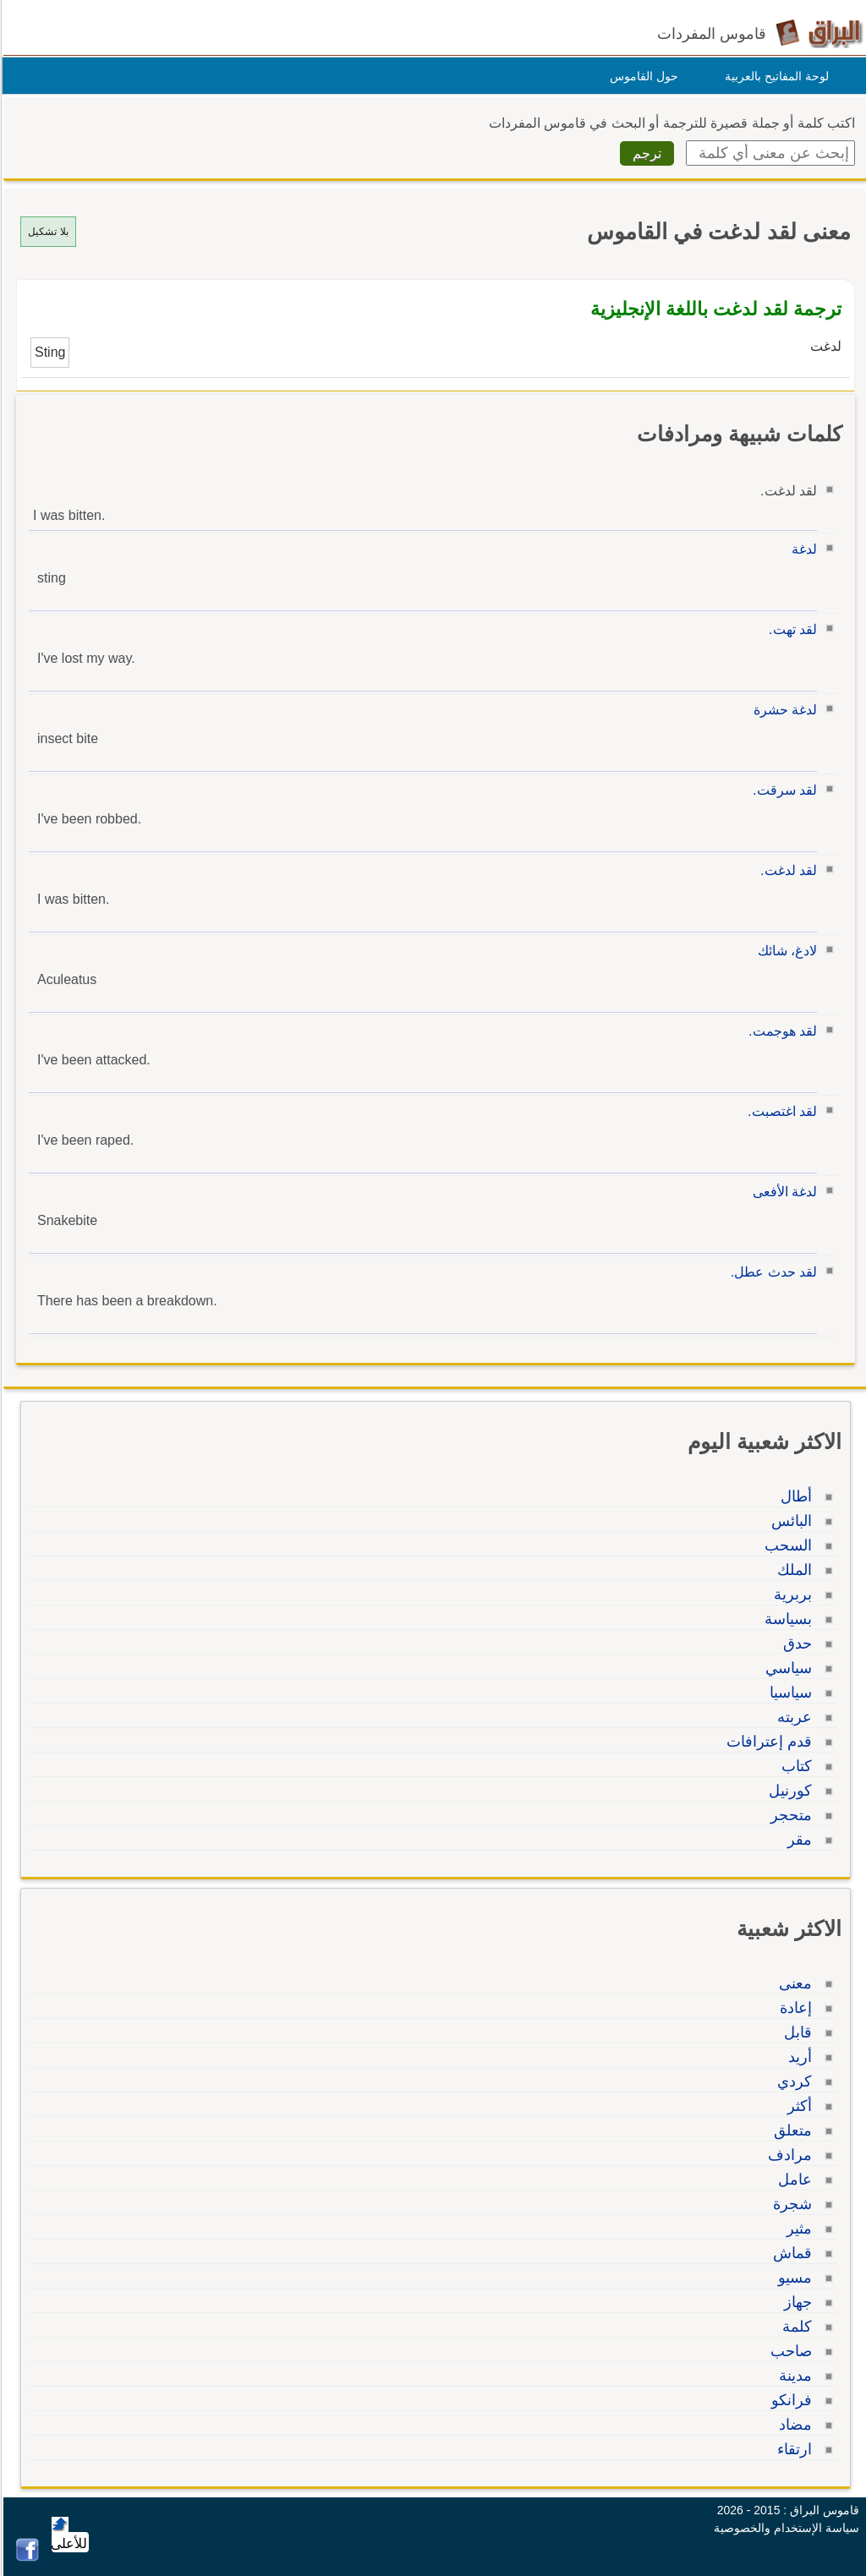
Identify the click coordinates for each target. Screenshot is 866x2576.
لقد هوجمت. (780, 1031)
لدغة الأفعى (782, 1191)
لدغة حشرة (782, 710)
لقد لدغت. (786, 870)
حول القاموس (641, 76)
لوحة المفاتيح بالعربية (774, 76)
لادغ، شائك (784, 950)
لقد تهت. (790, 629)
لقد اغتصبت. (779, 1111)
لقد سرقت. (782, 790)
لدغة (801, 549)
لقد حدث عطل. (771, 1272)
